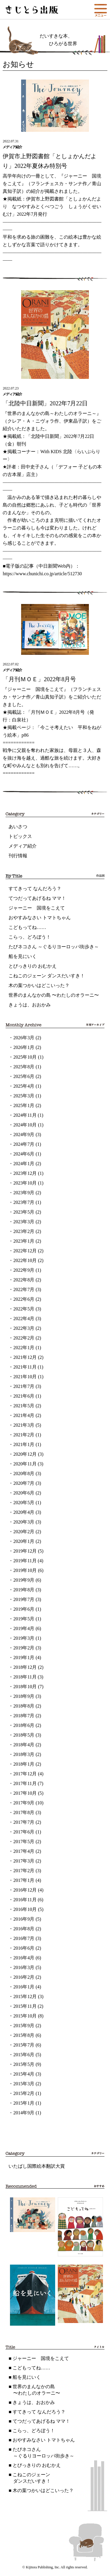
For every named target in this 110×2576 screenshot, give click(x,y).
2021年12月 (25, 1357)
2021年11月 (24, 1366)
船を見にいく (23, 956)
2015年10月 (25, 2015)
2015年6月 (23, 2054)
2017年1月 (23, 1880)
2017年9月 (23, 1802)
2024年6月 (23, 1153)
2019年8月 (23, 1589)
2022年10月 (25, 1260)
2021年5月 (23, 1405)
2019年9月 (23, 1580)
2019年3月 (23, 1638)
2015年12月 (25, 1996)
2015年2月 (23, 2093)
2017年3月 (23, 1860)
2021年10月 (25, 1376)
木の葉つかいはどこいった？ (39, 985)
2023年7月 (23, 1202)
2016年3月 (23, 1967)
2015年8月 (23, 2035)
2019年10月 (25, 1570)
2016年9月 (23, 1919)
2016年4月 (23, 1957)
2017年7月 (23, 1822)
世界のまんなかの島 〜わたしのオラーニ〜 (54, 995)
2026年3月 (23, 1037)
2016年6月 (23, 1948)
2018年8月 (23, 1705)
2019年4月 (23, 1628)
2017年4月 (23, 1851)
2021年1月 (23, 1444)
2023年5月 (23, 1211)
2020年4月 (23, 1512)
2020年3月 (23, 1521)
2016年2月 (23, 1977)
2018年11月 (24, 1676)
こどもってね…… (27, 927)
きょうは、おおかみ (30, 1004)
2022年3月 (23, 1328)
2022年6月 (23, 1299)
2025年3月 (23, 1095)
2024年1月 (23, 1163)
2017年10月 (25, 1793)
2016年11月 (24, 1899)
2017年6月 (23, 1831)
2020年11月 (24, 1463)
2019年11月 (24, 1560)
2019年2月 (23, 1647)
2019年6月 (23, 1609)
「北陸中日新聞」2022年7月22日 (45, 403)
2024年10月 (25, 1124)
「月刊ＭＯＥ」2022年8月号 (39, 679)
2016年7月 (23, 1938)
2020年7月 (23, 1483)
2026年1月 (23, 1047)
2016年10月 (25, 1909)
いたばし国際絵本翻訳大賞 (37, 2166)
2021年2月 (23, 1434)
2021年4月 (23, 1415)
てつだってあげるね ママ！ (37, 898)
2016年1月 (23, 1986)
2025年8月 (23, 1066)
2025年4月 (23, 1086)
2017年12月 (25, 1773)
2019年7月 (23, 1599)
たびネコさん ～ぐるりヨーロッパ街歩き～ (54, 946)
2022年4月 (23, 1318)
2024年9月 (23, 1134)
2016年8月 (23, 1928)
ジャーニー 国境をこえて (37, 907)
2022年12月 (25, 1250)
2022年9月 (23, 1270)
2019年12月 (25, 1550)
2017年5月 (23, 1841)
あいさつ (18, 826)
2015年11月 (24, 2006)
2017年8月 (23, 1812)
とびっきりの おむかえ (33, 966)
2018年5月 (23, 1734)
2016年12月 (25, 1889)
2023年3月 (23, 1221)
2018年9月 (23, 1696)
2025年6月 (23, 1076)
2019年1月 (23, 1657)
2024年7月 (23, 1144)
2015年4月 (23, 2073)
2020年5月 (23, 1502)
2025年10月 (25, 1057)
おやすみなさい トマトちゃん (40, 917)
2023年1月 (23, 1241)
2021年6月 (23, 1396)
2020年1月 (23, 1541)
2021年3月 (23, 1425)
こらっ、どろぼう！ (30, 936)
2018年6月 (23, 1725)
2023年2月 (23, 1231)
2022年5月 (23, 1308)
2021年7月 (23, 1386)
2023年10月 (25, 1182)
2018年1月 (23, 1764)
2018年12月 (25, 1667)
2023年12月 (25, 1173)
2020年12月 (25, 1454)
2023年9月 (23, 1192)
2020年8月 (23, 1473)
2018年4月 (23, 1744)
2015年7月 (23, 2044)
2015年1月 (23, 2103)
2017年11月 (24, 1783)
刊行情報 (18, 855)
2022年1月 (23, 1347)
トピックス (20, 836)
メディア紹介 (23, 846)
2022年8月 (23, 1279)
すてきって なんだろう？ (35, 888)
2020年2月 (23, 1531)
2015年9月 (23, 2025)
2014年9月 (23, 2112)
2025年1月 (23, 1105)
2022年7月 (23, 1289)
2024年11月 (24, 1115)
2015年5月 (23, 2064)
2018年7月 (23, 1715)
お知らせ (18, 64)
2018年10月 (25, 1686)
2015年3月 (23, 2083)
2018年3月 (23, 1754)
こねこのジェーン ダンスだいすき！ (47, 975)
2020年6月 (23, 1492)
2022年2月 (23, 1337)
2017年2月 (23, 1870)
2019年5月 (23, 1618)
